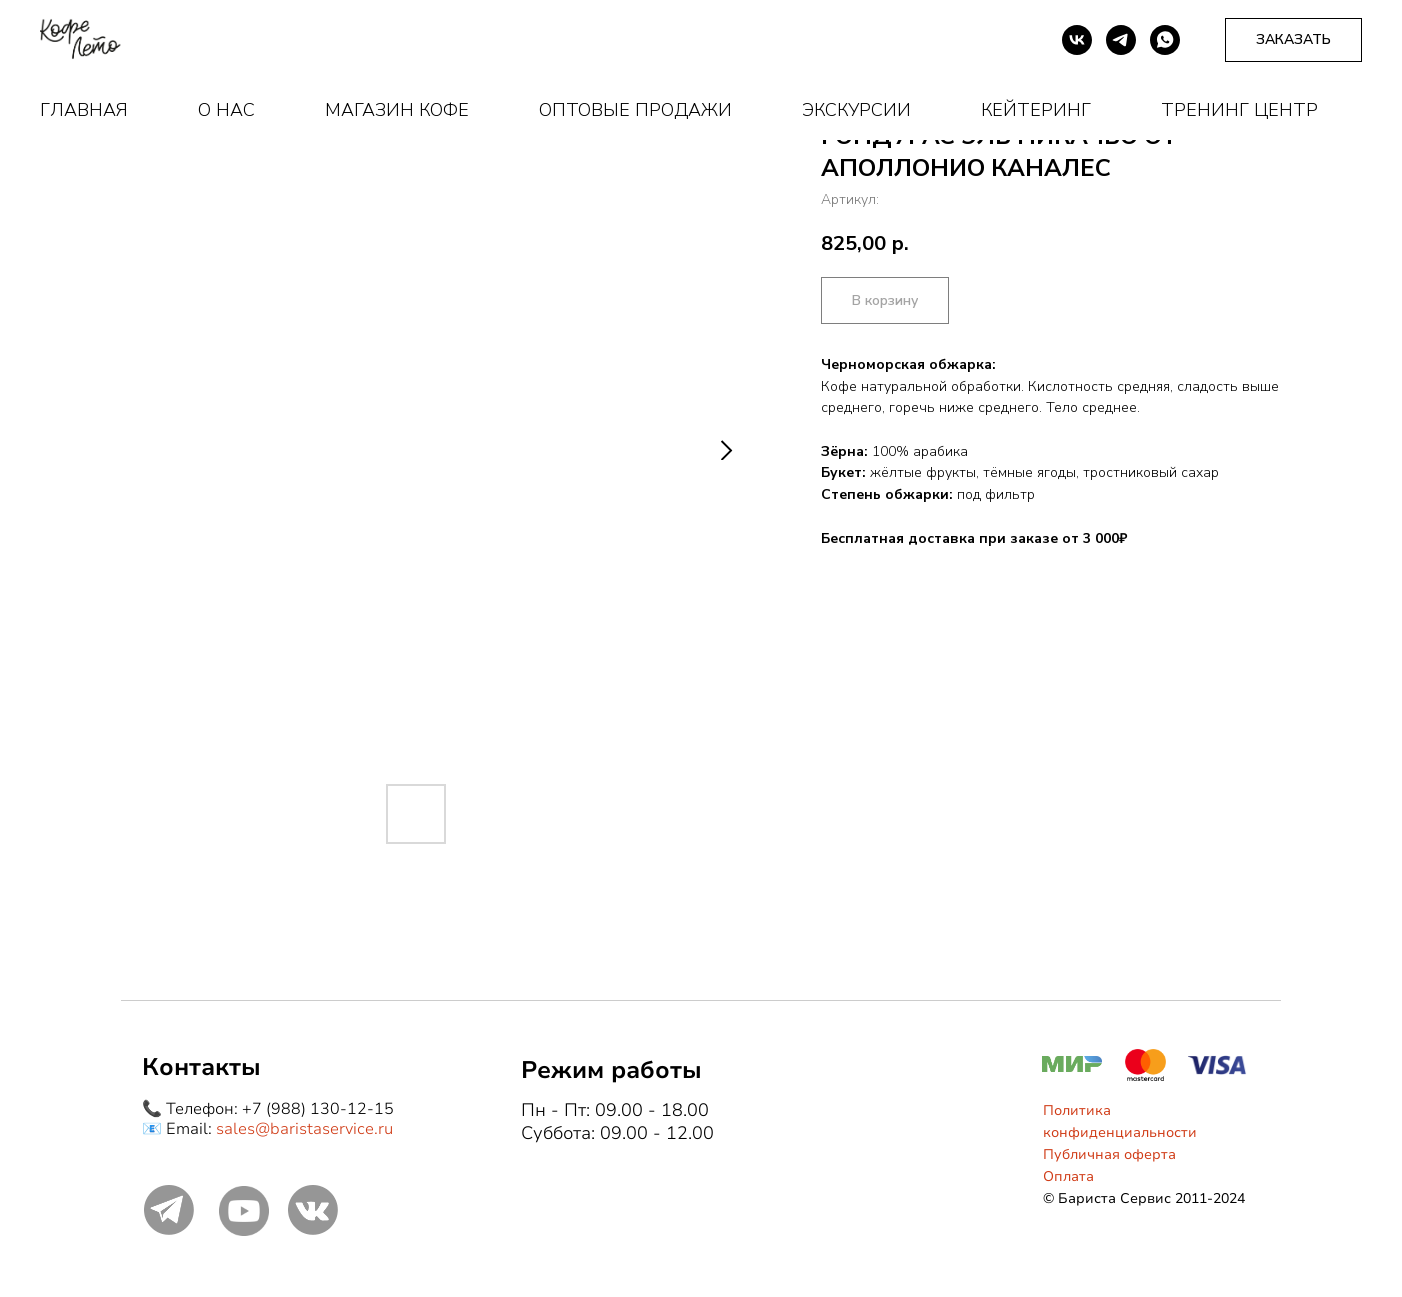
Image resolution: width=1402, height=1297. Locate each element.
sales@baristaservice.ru (304, 1129)
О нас (226, 110)
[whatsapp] (1165, 40)
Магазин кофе (397, 110)
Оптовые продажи (635, 110)
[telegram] (1121, 40)
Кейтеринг (1036, 110)
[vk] (1077, 40)
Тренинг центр (1239, 110)
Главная (84, 110)
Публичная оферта (1109, 1154)
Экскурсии (856, 110)
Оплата (1068, 1176)
